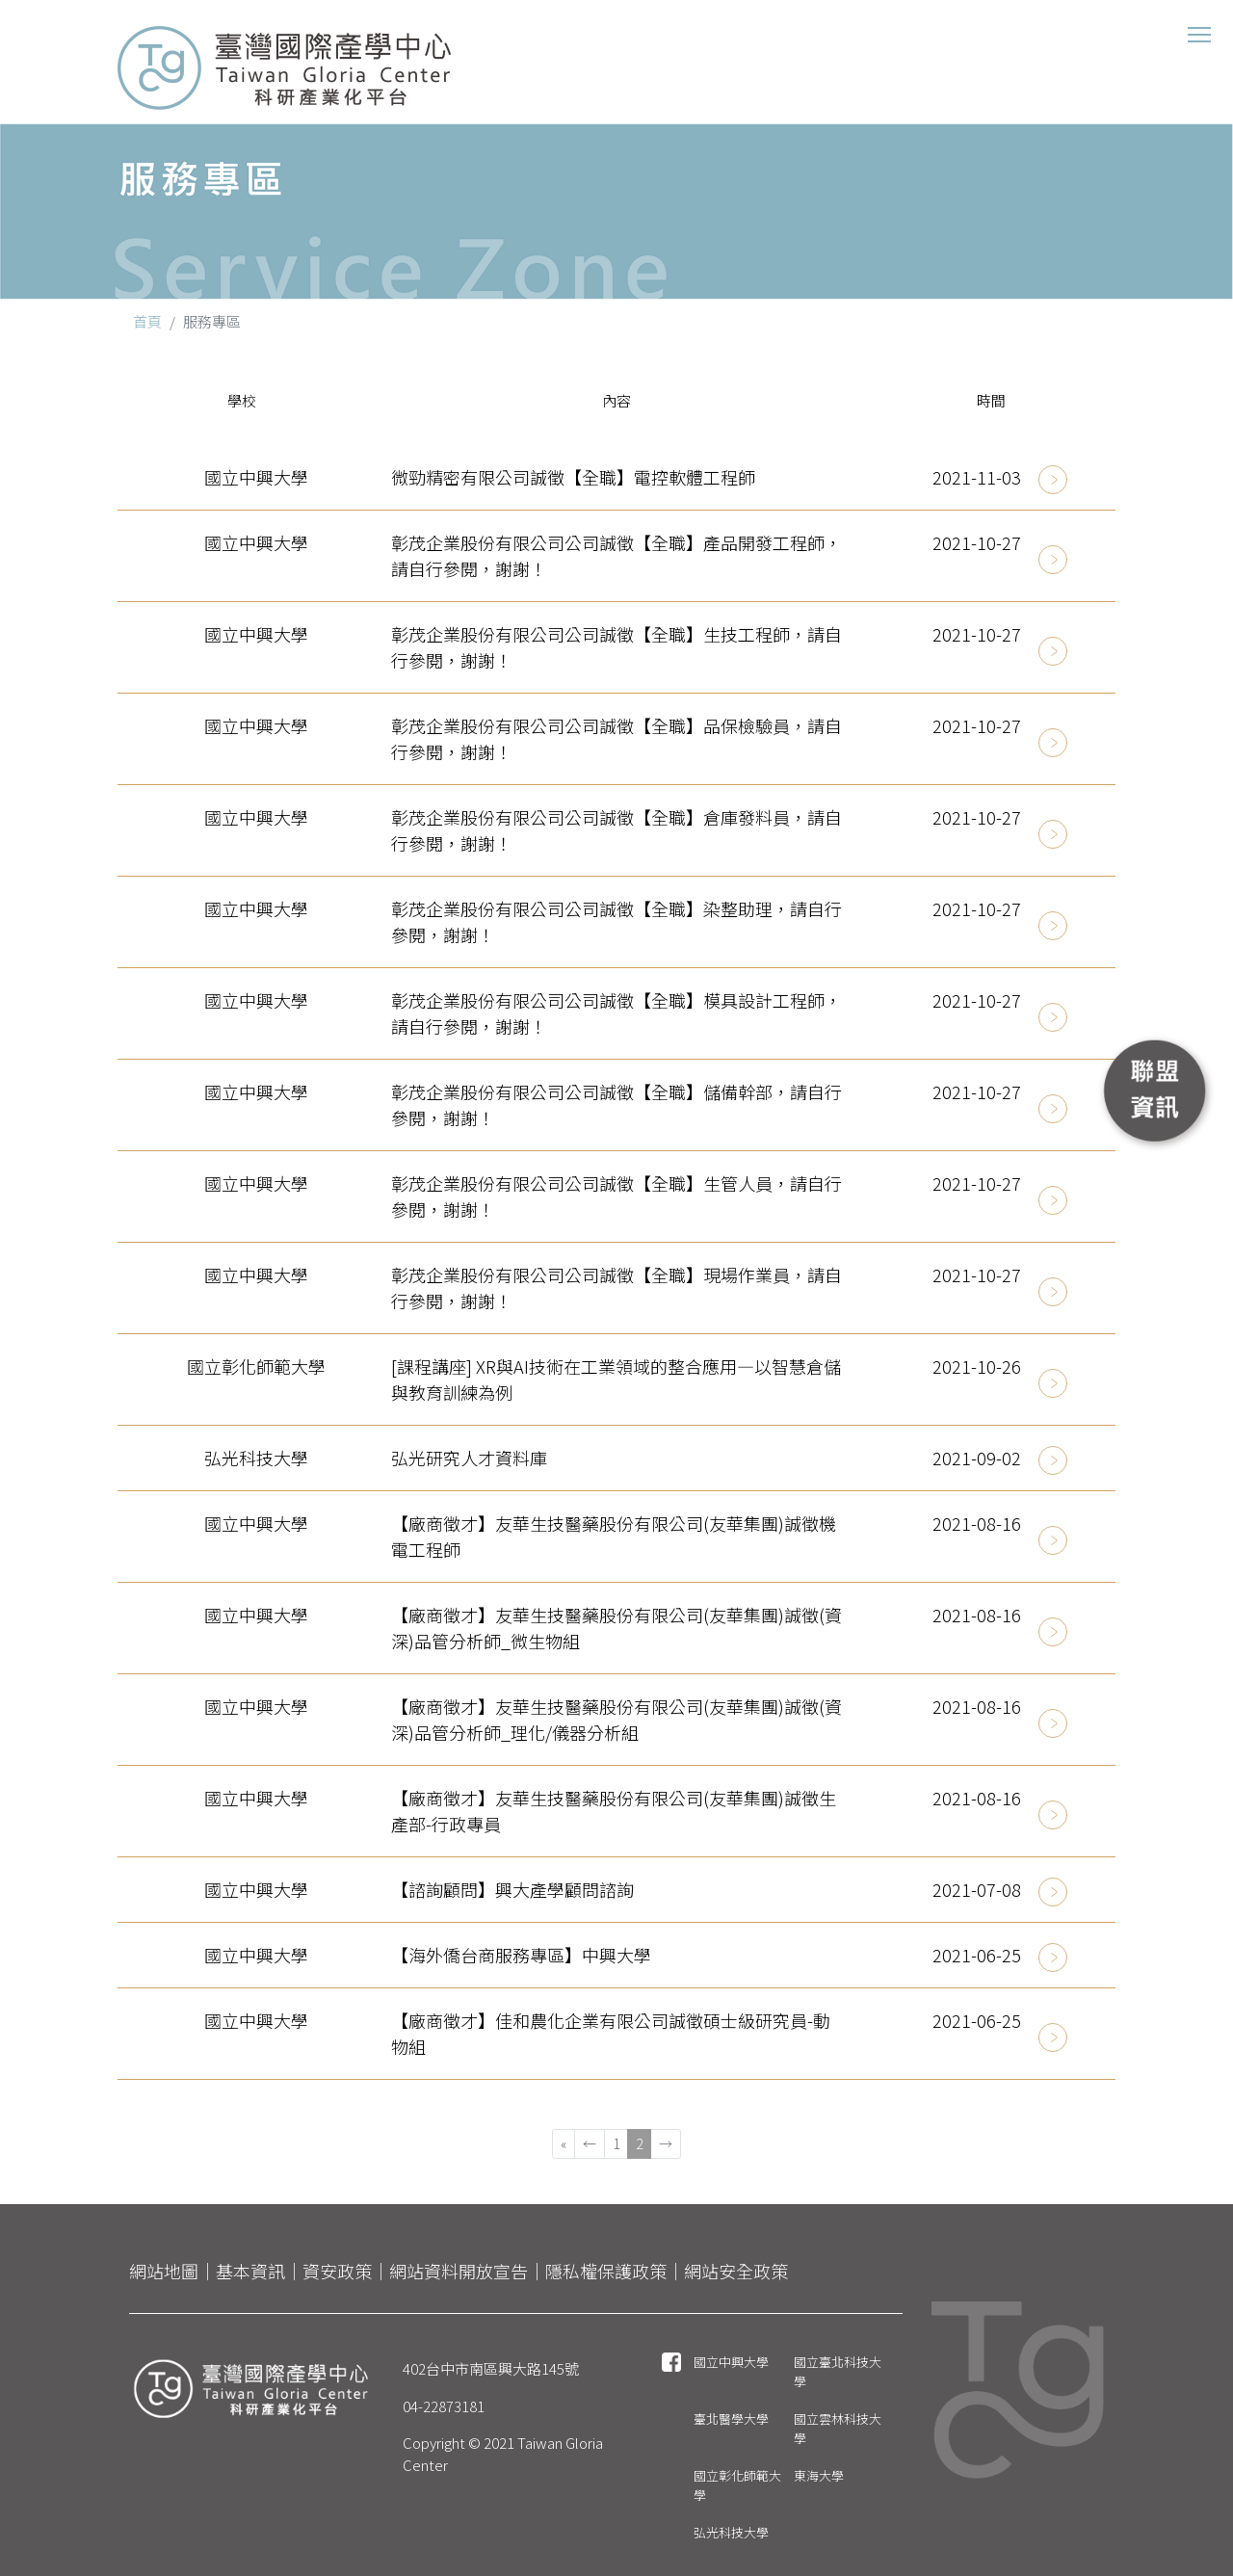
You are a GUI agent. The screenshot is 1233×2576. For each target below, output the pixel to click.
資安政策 (337, 2270)
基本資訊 (250, 2270)
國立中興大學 (731, 2362)
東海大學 (819, 2475)
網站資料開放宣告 (458, 2270)
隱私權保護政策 (606, 2270)
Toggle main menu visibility (1201, 29)
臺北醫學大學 (731, 2418)
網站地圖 (163, 2270)
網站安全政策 (736, 2270)
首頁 (147, 321)
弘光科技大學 (731, 2532)
